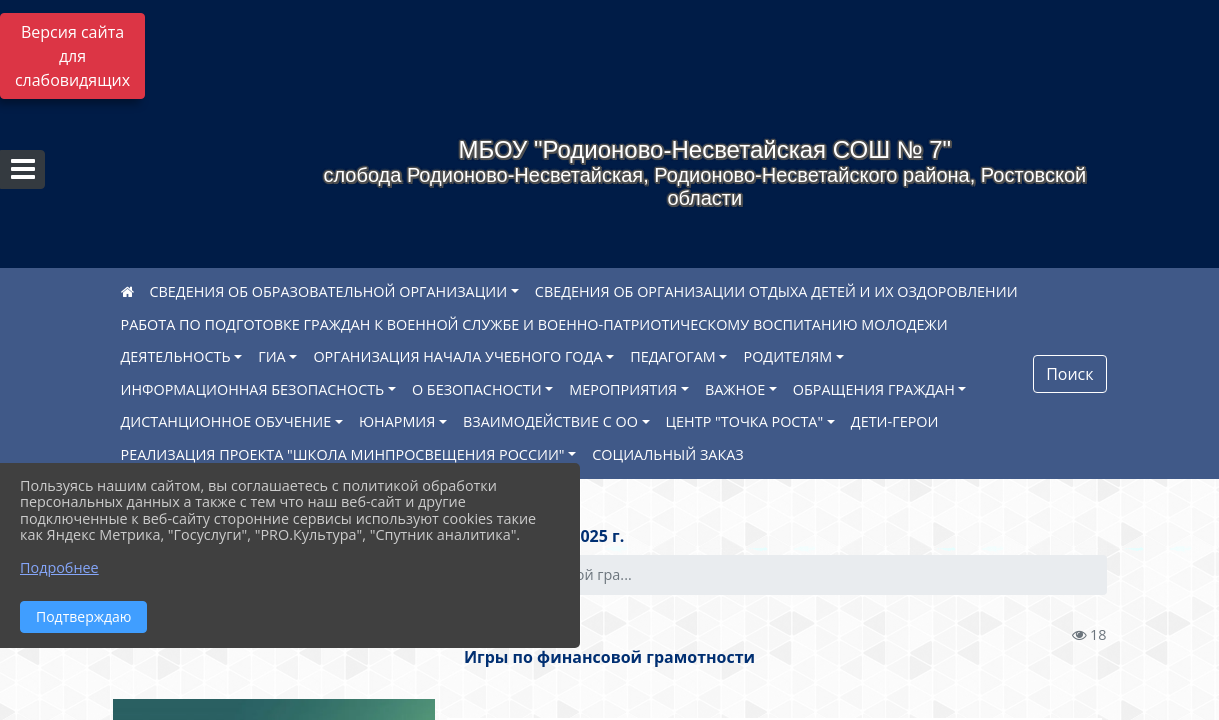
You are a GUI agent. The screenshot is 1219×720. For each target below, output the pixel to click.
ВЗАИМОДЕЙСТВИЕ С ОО (550, 421)
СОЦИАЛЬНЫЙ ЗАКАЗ (667, 454)
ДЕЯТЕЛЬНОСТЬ (176, 356)
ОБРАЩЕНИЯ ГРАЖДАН (874, 389)
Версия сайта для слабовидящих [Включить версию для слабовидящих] (72, 56)
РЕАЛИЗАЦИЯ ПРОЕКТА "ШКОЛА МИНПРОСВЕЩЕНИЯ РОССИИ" (343, 454)
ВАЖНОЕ (735, 389)
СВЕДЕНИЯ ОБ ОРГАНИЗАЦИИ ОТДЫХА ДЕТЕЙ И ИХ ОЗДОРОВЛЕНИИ (776, 291)
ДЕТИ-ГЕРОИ (895, 421)
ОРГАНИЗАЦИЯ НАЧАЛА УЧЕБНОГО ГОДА (457, 356)
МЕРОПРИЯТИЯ (623, 389)
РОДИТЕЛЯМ (787, 356)
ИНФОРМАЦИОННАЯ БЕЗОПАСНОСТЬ (253, 389)
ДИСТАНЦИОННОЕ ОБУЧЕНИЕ (226, 421)
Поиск (1069, 374)
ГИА (272, 356)
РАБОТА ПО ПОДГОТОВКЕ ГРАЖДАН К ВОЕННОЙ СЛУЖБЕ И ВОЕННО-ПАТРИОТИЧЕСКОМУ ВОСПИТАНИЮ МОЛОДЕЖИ (534, 324)
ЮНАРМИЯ (397, 421)
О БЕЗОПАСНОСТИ (477, 389)
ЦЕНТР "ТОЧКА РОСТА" (745, 421)
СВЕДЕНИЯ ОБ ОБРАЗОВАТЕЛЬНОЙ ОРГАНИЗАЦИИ (329, 291)
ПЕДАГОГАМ (673, 356)
